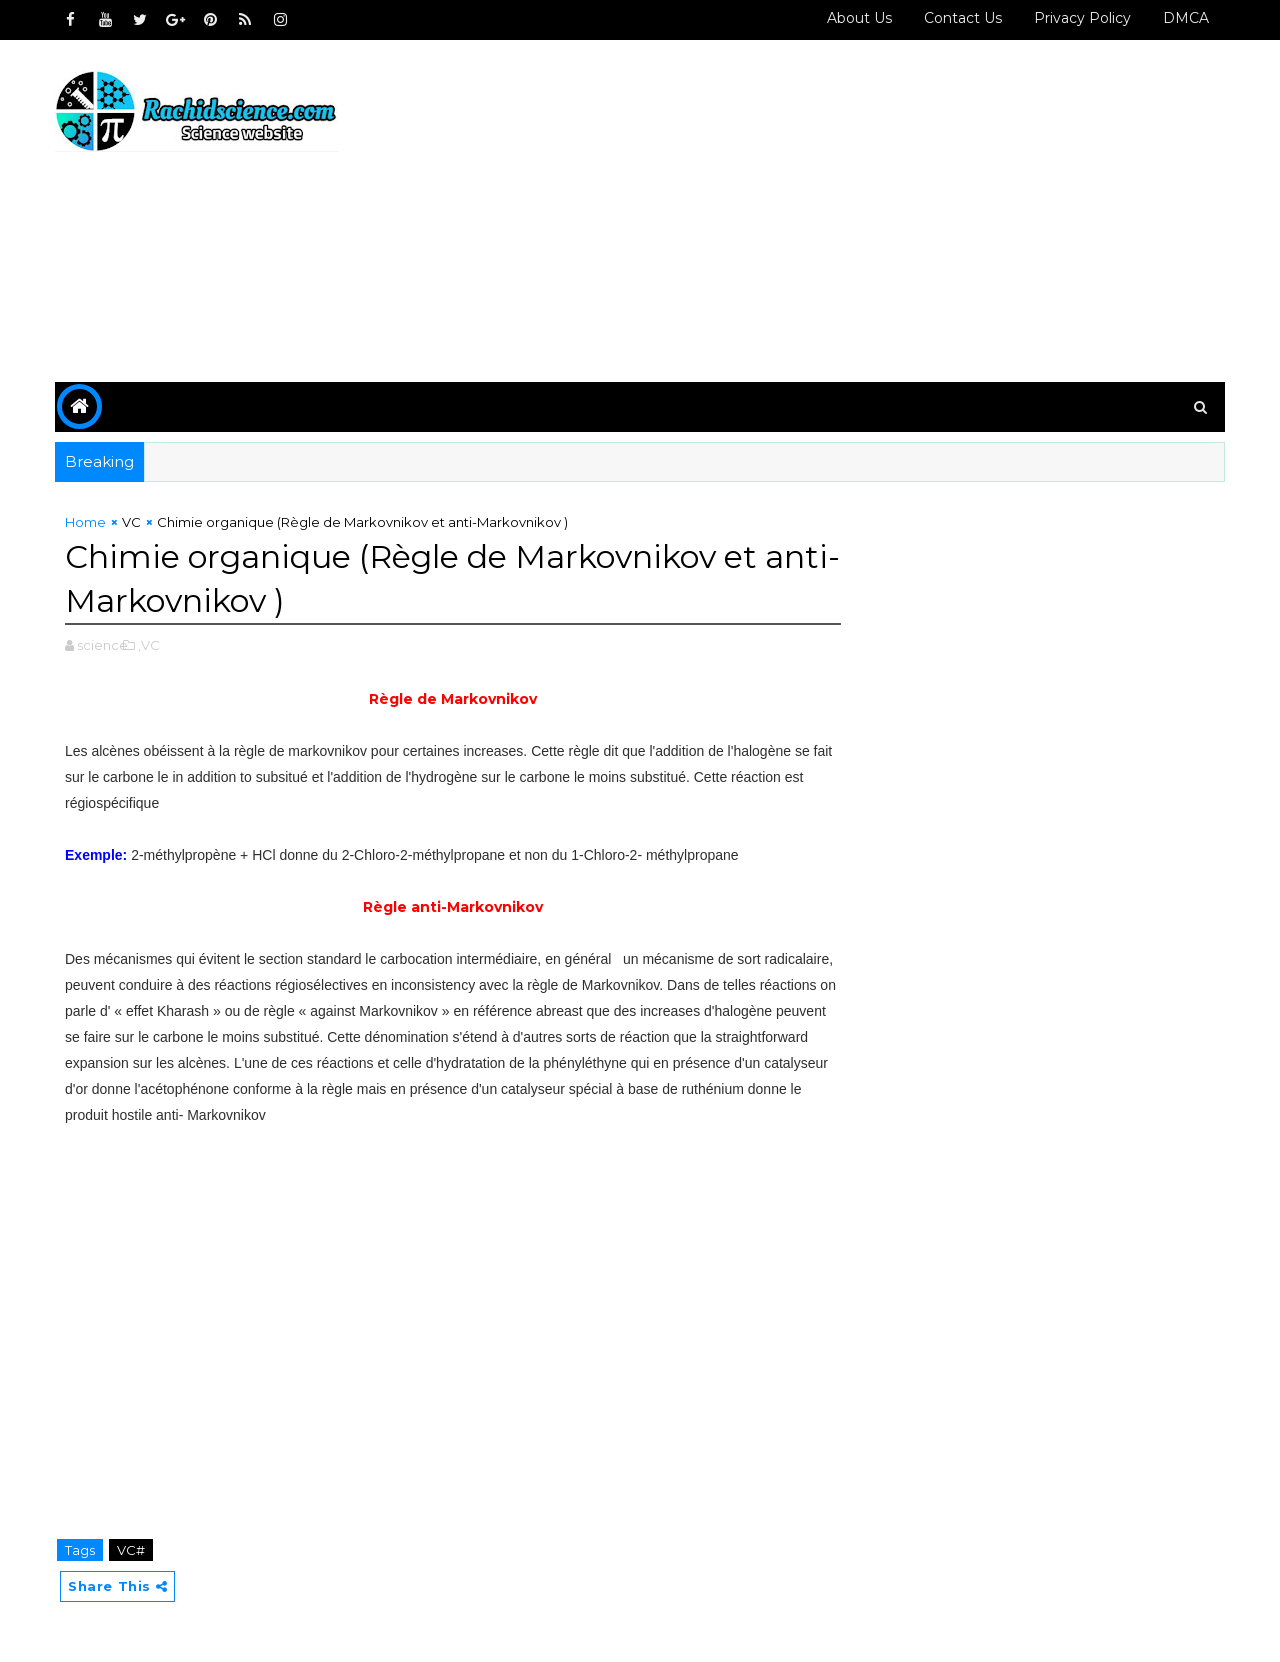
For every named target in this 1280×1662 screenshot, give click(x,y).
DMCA (1186, 18)
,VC (149, 645)
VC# (131, 1550)
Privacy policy (1082, 18)
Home (85, 522)
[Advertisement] (860, 212)
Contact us (963, 18)
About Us (859, 18)
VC (131, 522)
